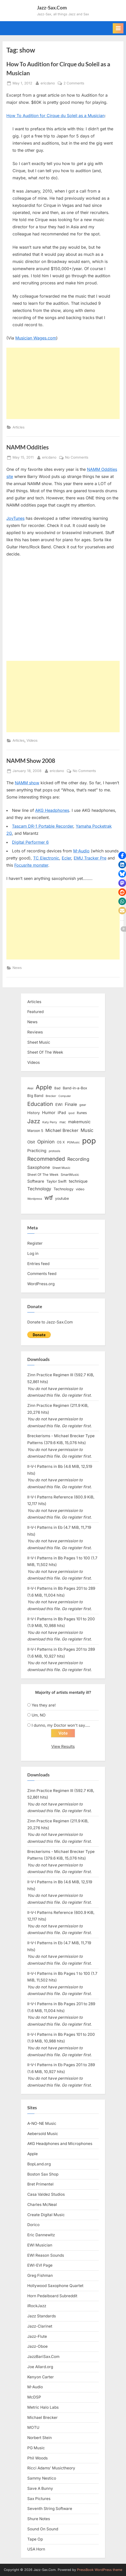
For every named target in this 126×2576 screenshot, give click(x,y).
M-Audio (81, 850)
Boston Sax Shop (42, 2174)
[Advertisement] (63, 383)
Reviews (35, 1032)
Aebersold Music (42, 2133)
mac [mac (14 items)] (62, 1122)
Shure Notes (38, 2518)
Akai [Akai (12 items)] (30, 1088)
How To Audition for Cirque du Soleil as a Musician (55, 115)
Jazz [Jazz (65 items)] (33, 1121)
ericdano (48, 82)
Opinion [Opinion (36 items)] (46, 1142)
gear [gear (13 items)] (82, 1105)
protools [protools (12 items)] (54, 1151)
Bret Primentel (40, 2184)
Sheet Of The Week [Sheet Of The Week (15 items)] (42, 1174)
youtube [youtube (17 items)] (62, 1198)
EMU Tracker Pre (90, 858)
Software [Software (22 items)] (35, 1181)
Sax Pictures (39, 2498)
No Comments (76, 457)
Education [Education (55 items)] (40, 1104)
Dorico (33, 2224)
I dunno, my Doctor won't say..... (61, 1725)
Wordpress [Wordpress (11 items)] (34, 1199)
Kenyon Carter (40, 2377)
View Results (63, 1746)
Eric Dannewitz (41, 2234)
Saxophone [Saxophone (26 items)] (38, 1167)
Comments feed (41, 1273)
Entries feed (38, 1263)
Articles (18, 427)
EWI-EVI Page (40, 2265)
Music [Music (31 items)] (87, 1130)
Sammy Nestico (41, 2478)
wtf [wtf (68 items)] (48, 1197)
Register (35, 1243)
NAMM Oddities (27, 447)
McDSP (34, 2397)
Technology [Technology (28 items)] (39, 1188)
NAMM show (27, 782)
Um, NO (39, 1715)
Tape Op (35, 2539)
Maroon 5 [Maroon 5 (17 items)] (35, 1130)
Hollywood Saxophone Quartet (55, 2285)
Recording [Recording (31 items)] (78, 1159)
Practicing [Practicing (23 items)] (36, 1150)
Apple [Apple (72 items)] (44, 1087)
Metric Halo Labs (43, 2407)
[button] (122, 855)
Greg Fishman (40, 2275)
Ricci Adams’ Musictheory (51, 2468)
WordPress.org (41, 1283)
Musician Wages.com (35, 337)
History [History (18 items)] (33, 1112)
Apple (32, 2153)
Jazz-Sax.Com (52, 7)
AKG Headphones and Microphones (59, 2143)
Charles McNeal (42, 2204)
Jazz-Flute (37, 2336)
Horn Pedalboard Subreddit (52, 2295)
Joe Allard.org (40, 2366)
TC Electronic (46, 858)
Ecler (66, 858)
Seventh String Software (49, 2508)
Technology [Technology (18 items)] (63, 1189)
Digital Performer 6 (30, 842)
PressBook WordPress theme (99, 2570)
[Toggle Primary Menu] (118, 28)
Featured (35, 1011)
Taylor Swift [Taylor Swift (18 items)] (56, 1181)
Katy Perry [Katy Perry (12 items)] (49, 1122)
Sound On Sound (42, 2529)
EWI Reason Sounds (45, 2255)
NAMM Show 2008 (30, 760)
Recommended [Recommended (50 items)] (46, 1159)
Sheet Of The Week (45, 1052)
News (17, 968)
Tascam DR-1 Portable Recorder (42, 826)
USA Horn (36, 2549)
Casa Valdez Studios (46, 2194)
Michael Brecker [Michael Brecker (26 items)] (61, 1130)
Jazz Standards (41, 2316)
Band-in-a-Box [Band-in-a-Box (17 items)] (75, 1088)
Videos (32, 740)
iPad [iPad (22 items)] (62, 1112)
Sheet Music (38, 1042)
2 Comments (74, 83)
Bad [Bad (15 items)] (57, 1088)
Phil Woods (37, 2458)
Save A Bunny (40, 2488)
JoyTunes (15, 518)
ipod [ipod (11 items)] (71, 1113)
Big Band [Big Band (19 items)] (35, 1095)
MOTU (33, 2427)
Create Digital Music (46, 2214)
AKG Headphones (52, 810)
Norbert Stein (39, 2437)
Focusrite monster (31, 865)
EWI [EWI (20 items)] (58, 1104)
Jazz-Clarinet (39, 2326)
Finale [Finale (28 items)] (71, 1104)
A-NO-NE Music (41, 2123)
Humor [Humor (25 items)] (48, 1112)
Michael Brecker (42, 2417)
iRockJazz (36, 2305)
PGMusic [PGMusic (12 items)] (73, 1142)
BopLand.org (39, 2164)
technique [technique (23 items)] (78, 1181)
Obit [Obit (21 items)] (31, 1142)
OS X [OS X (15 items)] (61, 1142)
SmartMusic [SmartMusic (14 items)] (70, 1175)
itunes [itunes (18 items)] (82, 1112)
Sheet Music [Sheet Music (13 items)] (61, 1168)
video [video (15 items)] (80, 1189)
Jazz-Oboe (37, 2346)
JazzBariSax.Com (43, 2356)
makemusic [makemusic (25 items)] (79, 1121)
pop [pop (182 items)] (89, 1140)
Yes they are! (44, 1705)
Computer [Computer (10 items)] (64, 1096)
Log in (33, 1253)
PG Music (36, 2447)
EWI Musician (39, 2245)
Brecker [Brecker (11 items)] (51, 1096)
